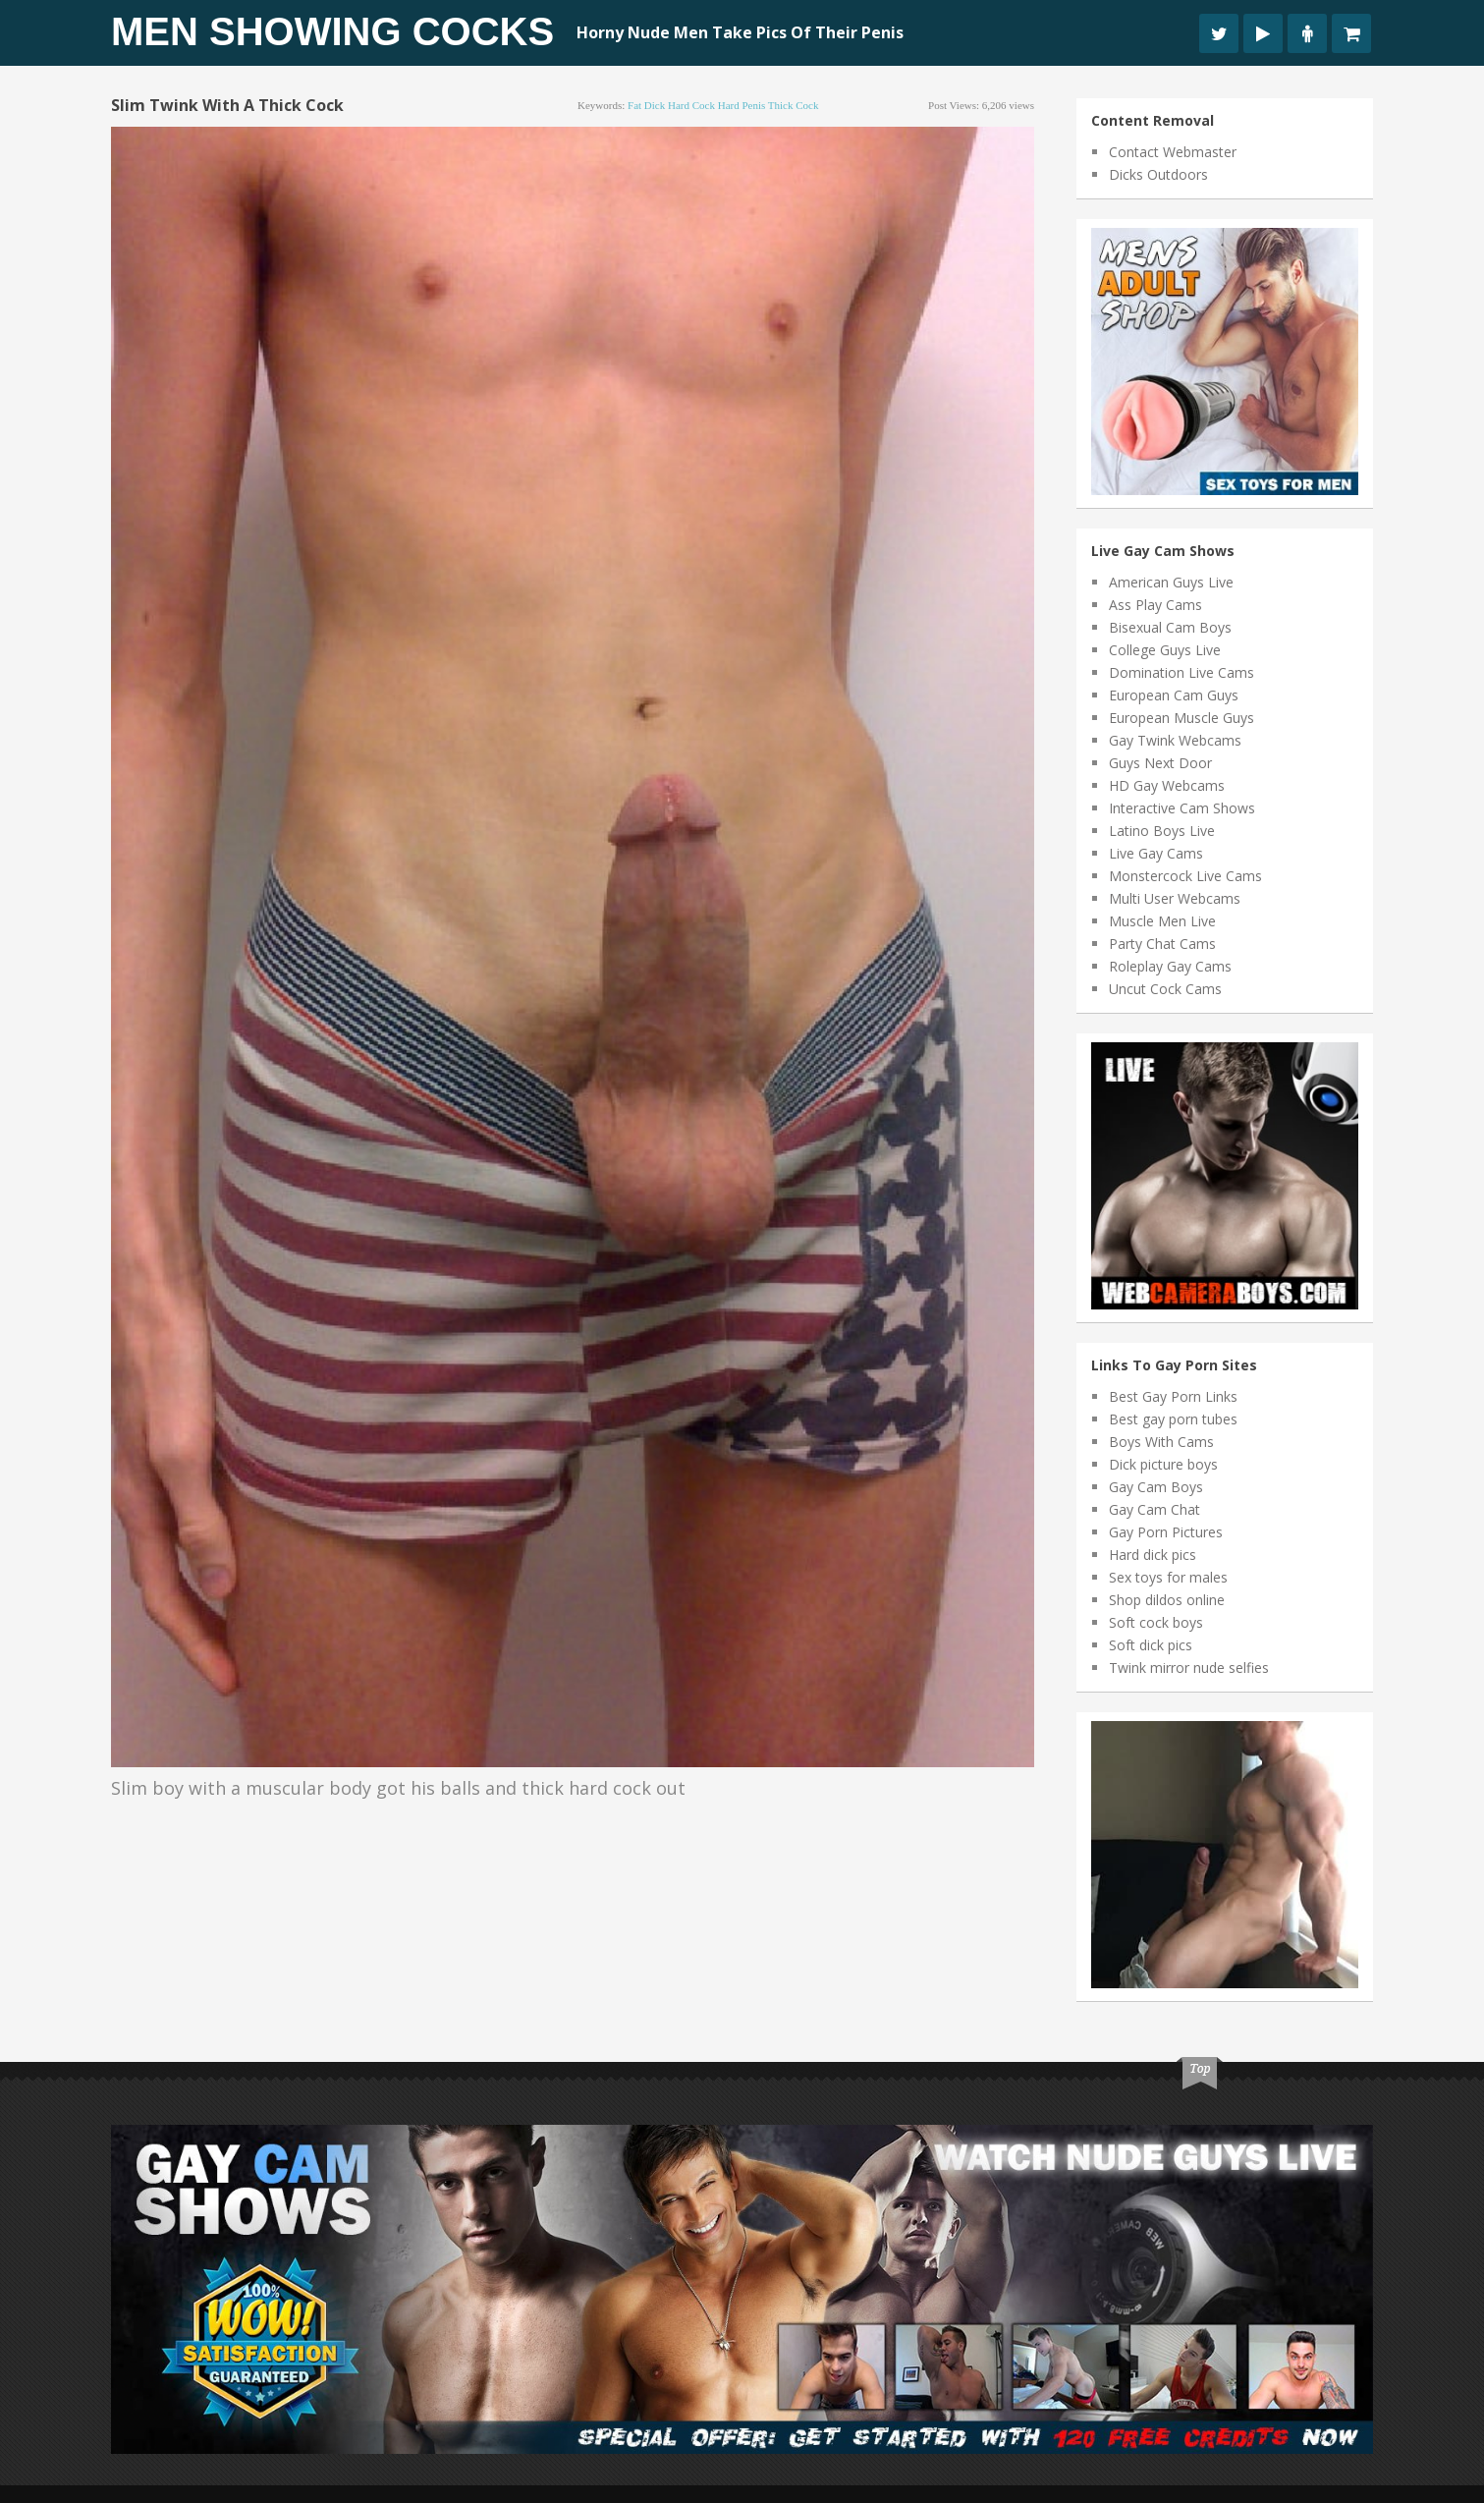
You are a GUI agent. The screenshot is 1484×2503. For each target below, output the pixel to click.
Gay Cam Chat (1154, 1509)
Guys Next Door (1160, 762)
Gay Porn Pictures (1166, 1532)
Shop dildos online (1167, 1599)
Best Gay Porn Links (1173, 1396)
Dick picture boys (1163, 1464)
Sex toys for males (1168, 1577)
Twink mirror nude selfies (1189, 1667)
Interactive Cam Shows (1182, 808)
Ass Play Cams (1155, 604)
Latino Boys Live (1162, 830)
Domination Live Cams (1181, 672)
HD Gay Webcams (1167, 785)
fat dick (646, 105)
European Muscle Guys (1181, 717)
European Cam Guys (1173, 695)
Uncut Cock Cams (1165, 988)
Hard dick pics (1152, 1554)
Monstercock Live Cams (1185, 875)
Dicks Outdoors (1158, 174)
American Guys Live (1171, 582)
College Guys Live (1165, 649)
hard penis (742, 105)
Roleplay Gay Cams (1170, 966)
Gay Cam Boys (1156, 1486)
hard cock (691, 105)
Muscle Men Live (1162, 921)
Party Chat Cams (1162, 943)
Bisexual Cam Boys (1170, 627)
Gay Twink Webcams (1175, 740)
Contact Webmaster (1173, 151)
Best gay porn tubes (1173, 1419)
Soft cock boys (1156, 1622)
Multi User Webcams (1174, 898)
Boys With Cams (1161, 1441)
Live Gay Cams (1156, 853)
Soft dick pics (1150, 1645)
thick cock (793, 105)
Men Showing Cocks (332, 31)
